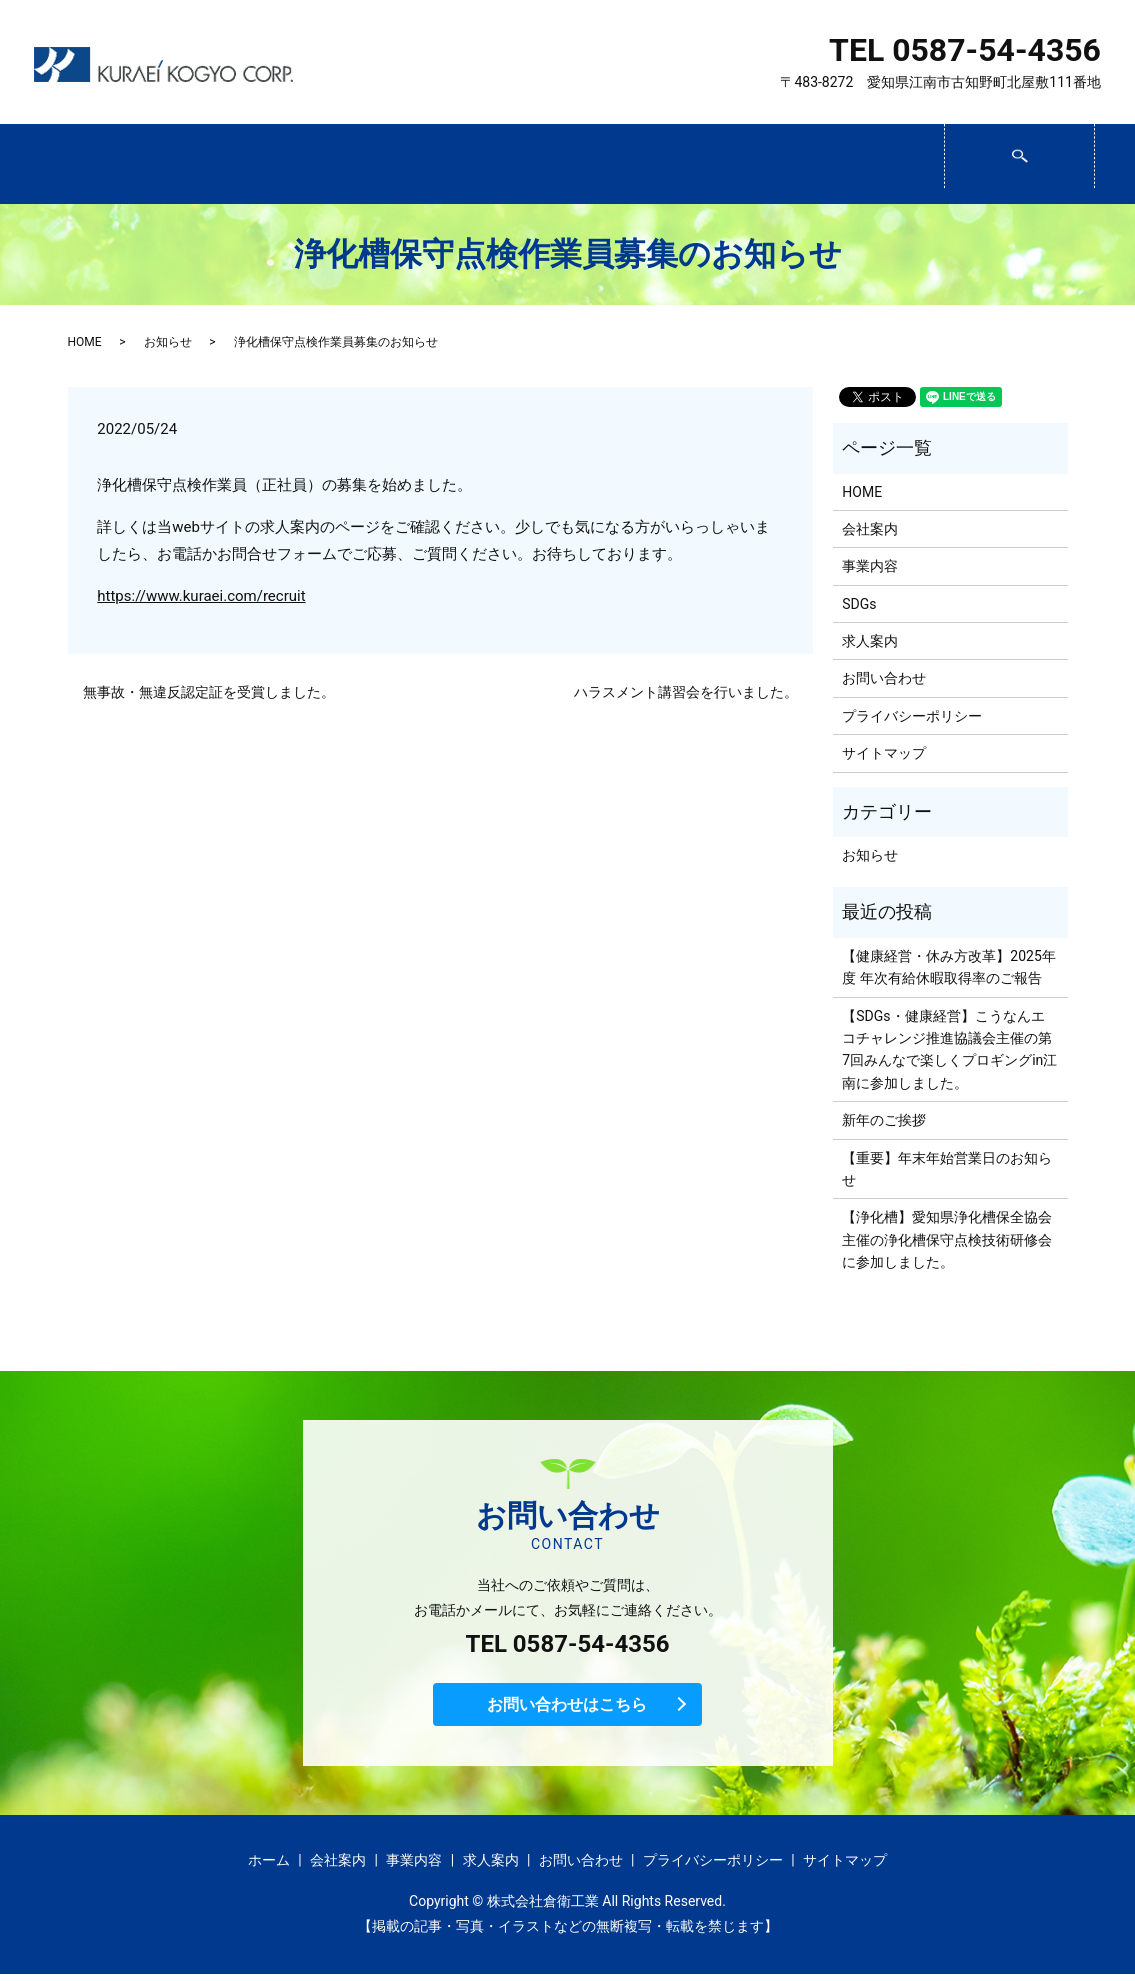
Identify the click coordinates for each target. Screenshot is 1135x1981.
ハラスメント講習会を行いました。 (686, 692)
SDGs (565, 165)
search (1092, 156)
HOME (85, 342)
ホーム (110, 165)
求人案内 (717, 165)
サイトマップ (884, 753)
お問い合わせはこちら (568, 1707)
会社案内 (262, 165)
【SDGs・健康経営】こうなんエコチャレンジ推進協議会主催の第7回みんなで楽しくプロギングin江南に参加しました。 (949, 1049)
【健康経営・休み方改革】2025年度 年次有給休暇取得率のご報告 (948, 967)
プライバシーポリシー (912, 716)
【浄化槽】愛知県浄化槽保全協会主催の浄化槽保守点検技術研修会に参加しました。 (947, 1239)
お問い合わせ (869, 165)
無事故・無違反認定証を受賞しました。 (209, 692)
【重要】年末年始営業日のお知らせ (947, 1169)
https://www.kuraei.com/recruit (201, 596)
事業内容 (414, 165)
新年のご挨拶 (884, 1120)
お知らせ (168, 342)
